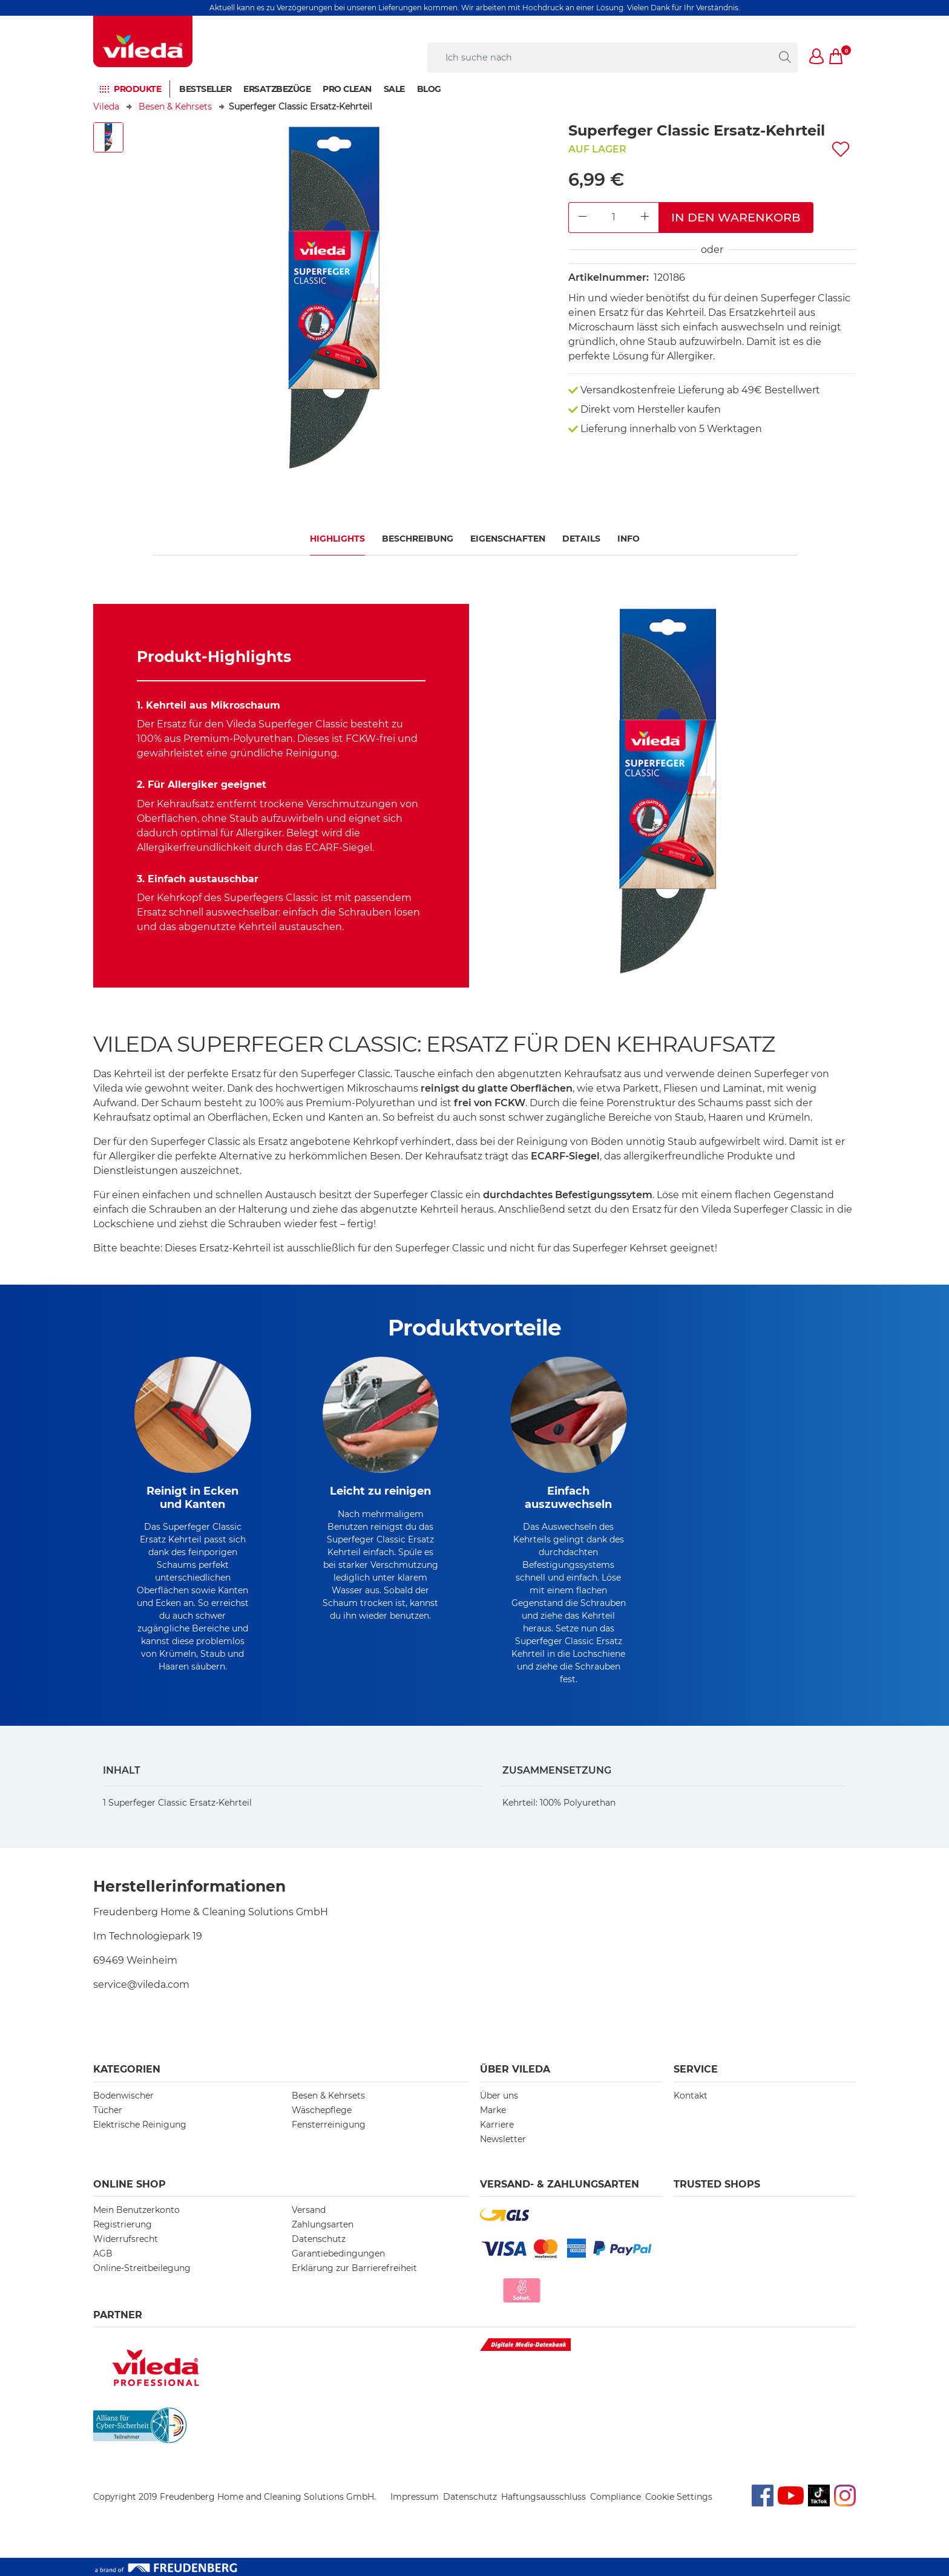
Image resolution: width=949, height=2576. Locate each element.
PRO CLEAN (347, 89)
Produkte (137, 89)
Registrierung (122, 2224)
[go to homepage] (142, 41)
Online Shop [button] (129, 2184)
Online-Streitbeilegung (142, 2268)
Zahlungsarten (322, 2224)
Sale (394, 89)
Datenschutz (319, 2239)
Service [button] (696, 2069)
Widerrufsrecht (125, 2239)
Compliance (615, 2496)
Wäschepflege (322, 2110)
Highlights (337, 538)
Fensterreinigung (329, 2124)
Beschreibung (417, 538)
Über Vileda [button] (515, 2069)
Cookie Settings (678, 2496)
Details (581, 538)
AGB (103, 2253)
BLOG (429, 89)
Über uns (499, 2095)
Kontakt (691, 2095)
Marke (493, 2110)
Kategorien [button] (126, 2069)
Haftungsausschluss (543, 2496)
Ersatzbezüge (276, 89)
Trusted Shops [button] (717, 2184)
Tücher (107, 2110)
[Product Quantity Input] (614, 217)
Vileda (106, 106)
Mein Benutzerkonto (136, 2209)
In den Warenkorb (736, 217)
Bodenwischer (123, 2095)
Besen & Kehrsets (175, 106)
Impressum (414, 2496)
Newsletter (503, 2139)
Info (628, 538)
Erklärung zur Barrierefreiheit (354, 2268)
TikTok (819, 2490)
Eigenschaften (507, 538)
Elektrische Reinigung (139, 2124)
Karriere (497, 2124)
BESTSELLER (205, 89)
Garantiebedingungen (338, 2253)
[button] (817, 57)
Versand (309, 2209)
